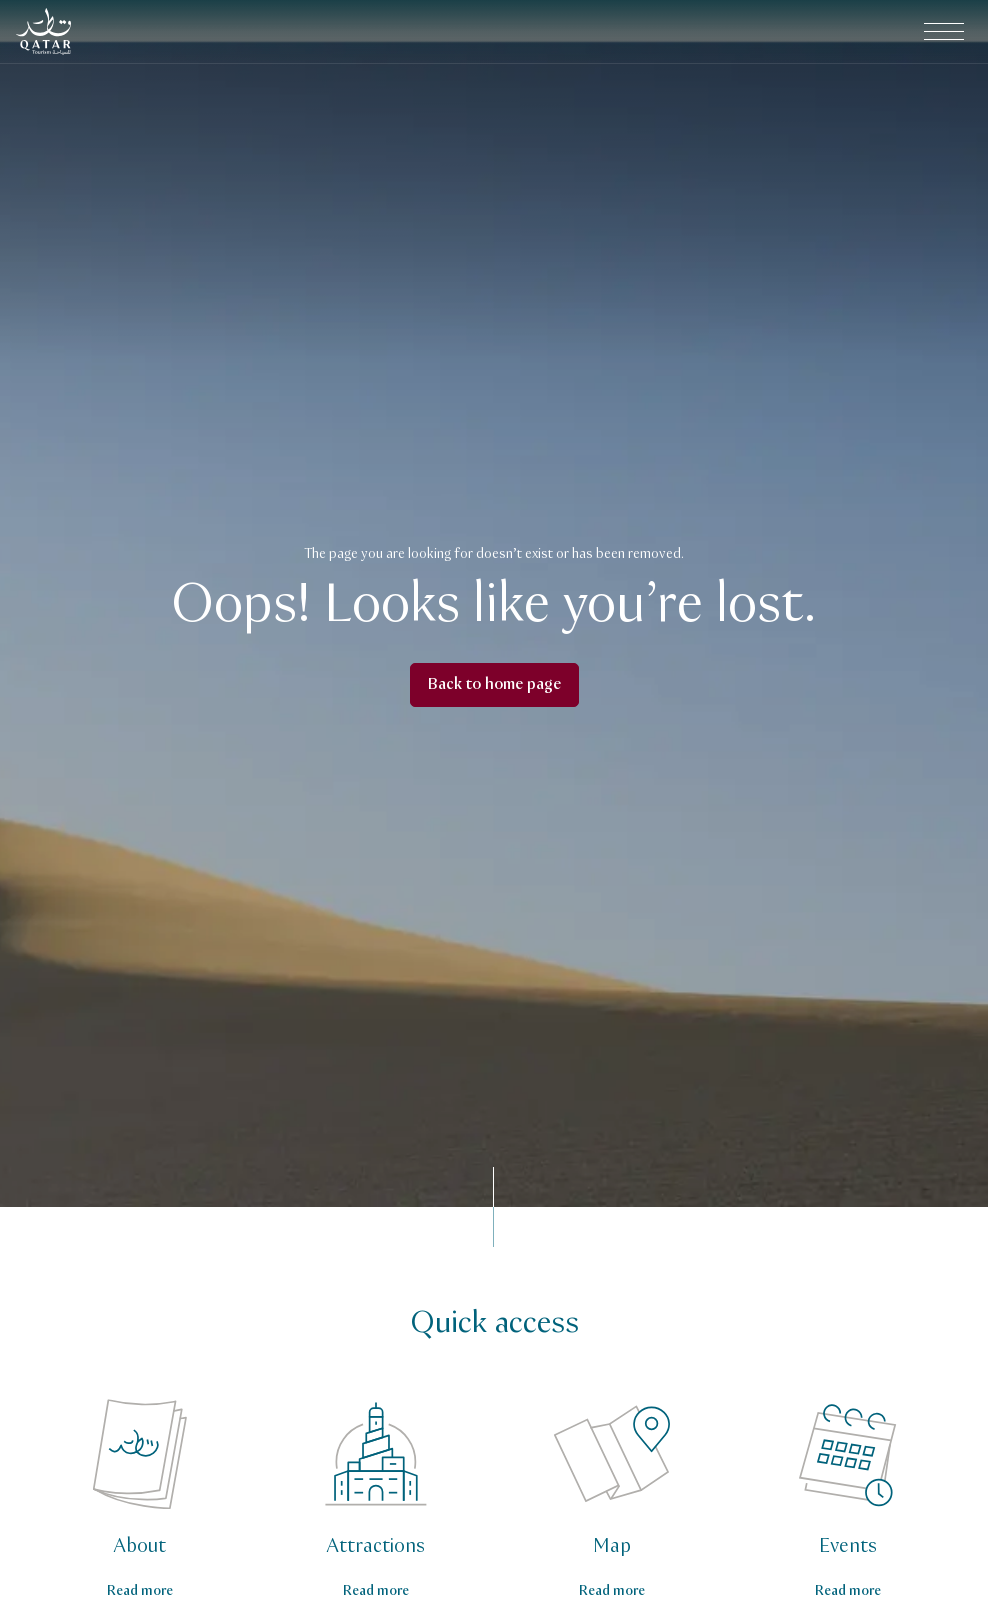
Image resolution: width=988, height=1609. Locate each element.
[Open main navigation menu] (944, 32)
